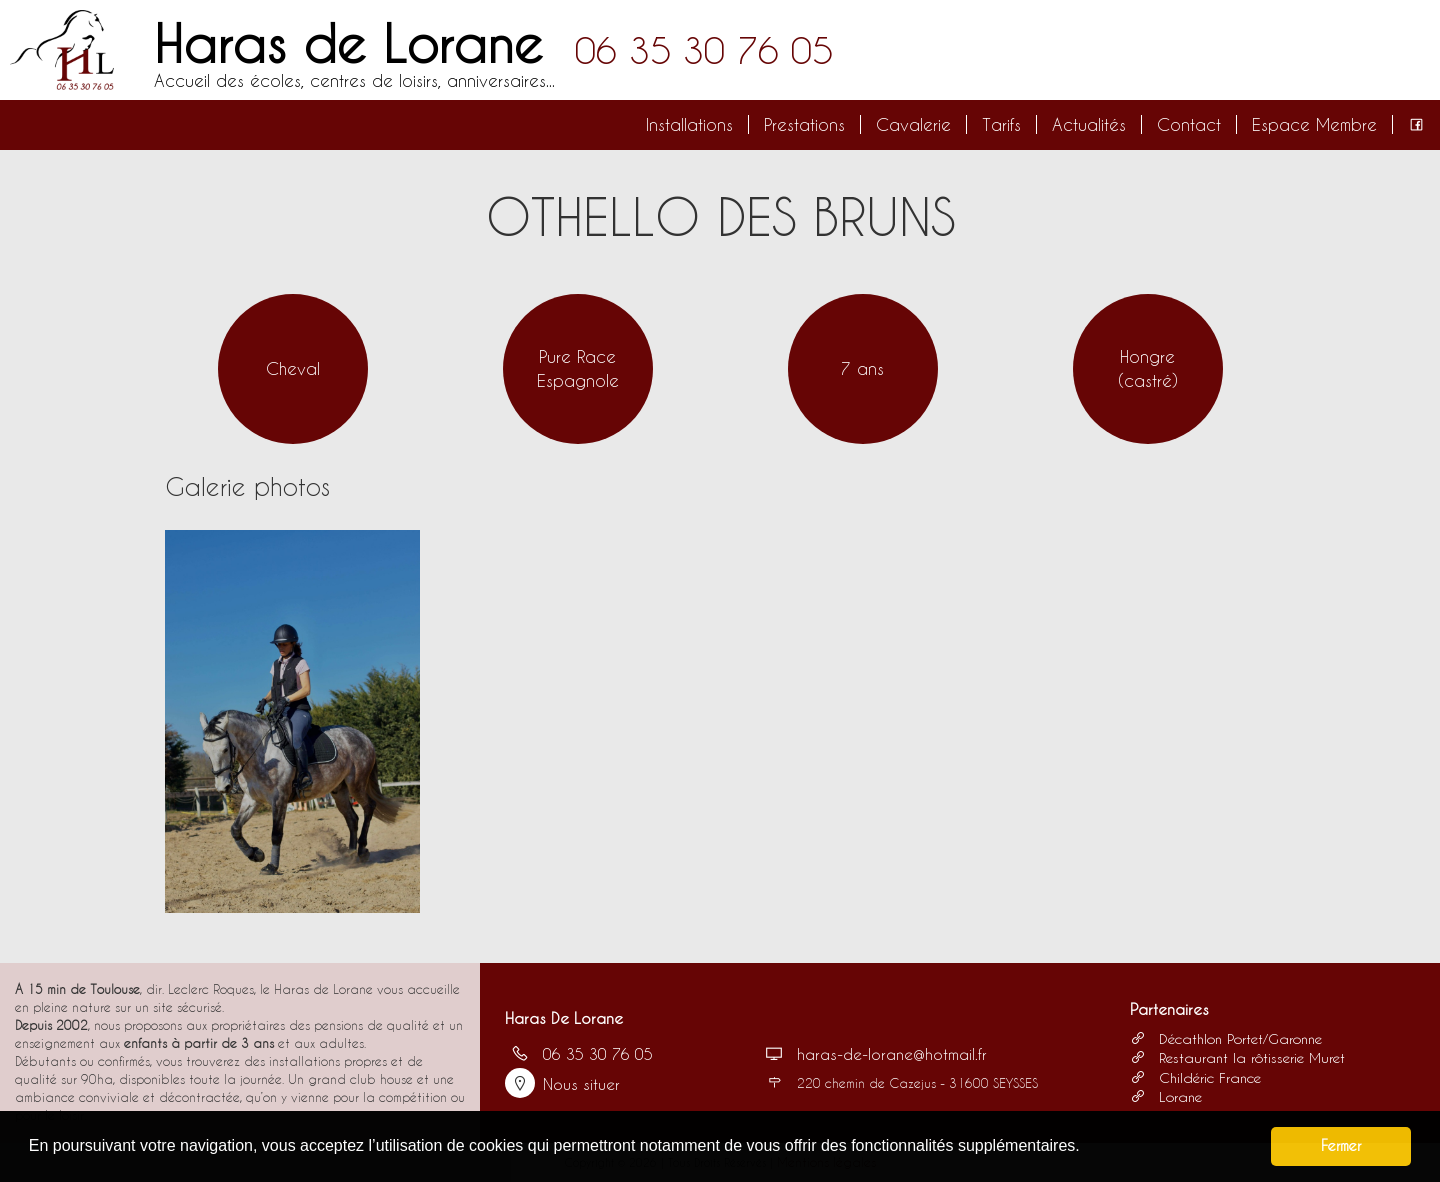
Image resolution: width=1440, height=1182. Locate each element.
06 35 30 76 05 (704, 50)
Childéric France (1195, 1077)
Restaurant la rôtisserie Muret (1237, 1057)
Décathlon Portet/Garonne (1226, 1038)
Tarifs (1001, 124)
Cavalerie (913, 124)
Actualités (1089, 124)
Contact (1189, 124)
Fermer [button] (1341, 1145)
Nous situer (562, 1084)
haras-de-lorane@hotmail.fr (873, 1054)
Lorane (1166, 1096)
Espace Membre (1314, 124)
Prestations (804, 124)
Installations (689, 124)
